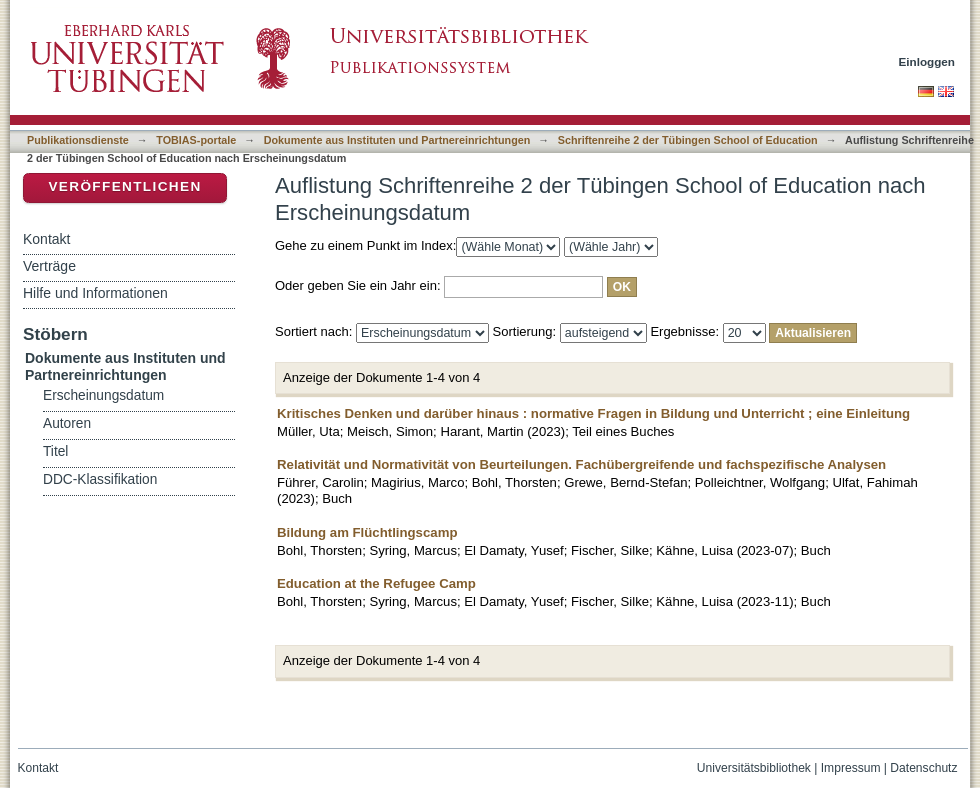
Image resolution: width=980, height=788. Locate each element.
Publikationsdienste (78, 140)
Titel (55, 451)
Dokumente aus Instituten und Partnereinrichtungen (397, 140)
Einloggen (927, 61)
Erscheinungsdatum (103, 395)
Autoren (67, 423)
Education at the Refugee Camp (376, 583)
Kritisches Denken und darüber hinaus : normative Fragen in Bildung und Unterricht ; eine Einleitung (593, 413)
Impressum (851, 768)
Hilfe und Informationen (95, 293)
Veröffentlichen (124, 186)
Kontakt (46, 239)
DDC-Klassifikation (100, 479)
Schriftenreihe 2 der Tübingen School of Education (688, 140)
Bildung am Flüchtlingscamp (367, 532)
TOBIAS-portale (196, 140)
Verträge (49, 266)
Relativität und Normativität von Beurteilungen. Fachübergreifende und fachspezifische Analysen (581, 464)
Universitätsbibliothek (754, 768)
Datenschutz (923, 768)
